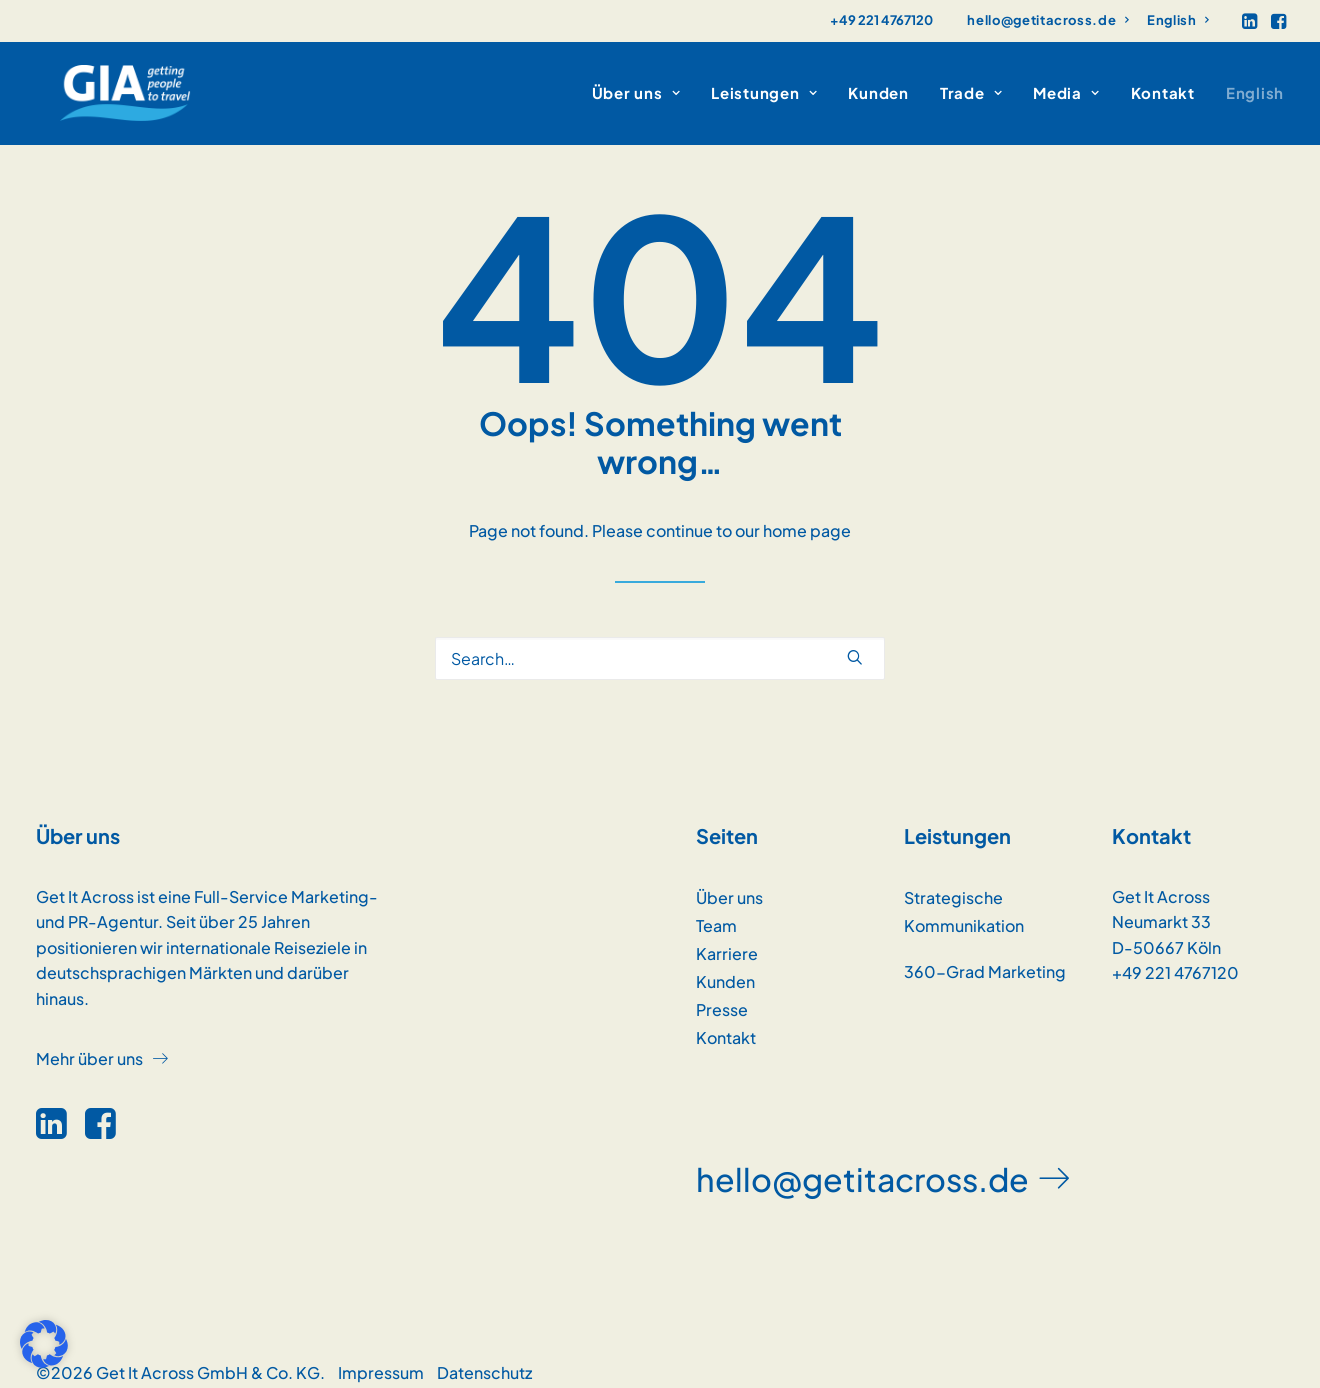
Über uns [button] (636, 85)
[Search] (660, 642)
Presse (722, 993)
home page (807, 514)
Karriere (727, 937)
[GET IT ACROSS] (101, 85)
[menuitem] (1048, 20)
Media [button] (1066, 85)
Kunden (878, 85)
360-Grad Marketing (985, 955)
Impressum (381, 1356)
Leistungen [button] (764, 85)
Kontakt (1163, 85)
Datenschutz (484, 1356)
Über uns (729, 881)
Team (716, 909)
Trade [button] (971, 85)
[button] (1249, 21)
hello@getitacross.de (1048, 20)
